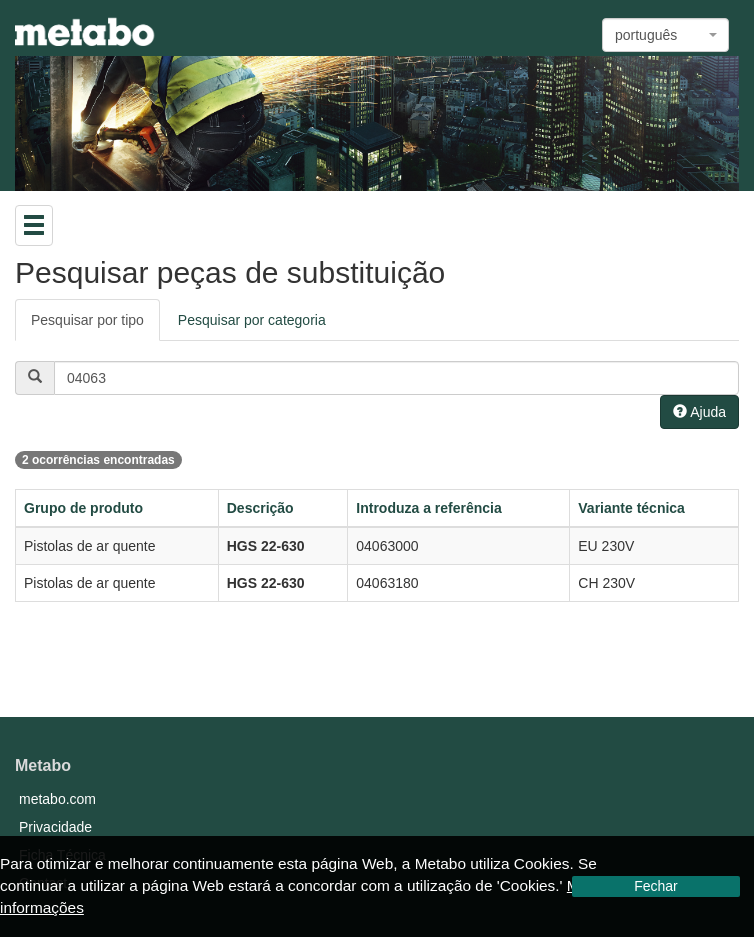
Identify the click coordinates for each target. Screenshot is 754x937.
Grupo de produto (83, 508)
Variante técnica (631, 508)
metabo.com (57, 799)
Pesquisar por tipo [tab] (87, 320)
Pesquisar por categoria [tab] (252, 320)
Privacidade (55, 827)
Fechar (656, 886)
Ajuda (699, 412)
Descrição (260, 508)
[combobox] (665, 35)
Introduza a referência (429, 508)
